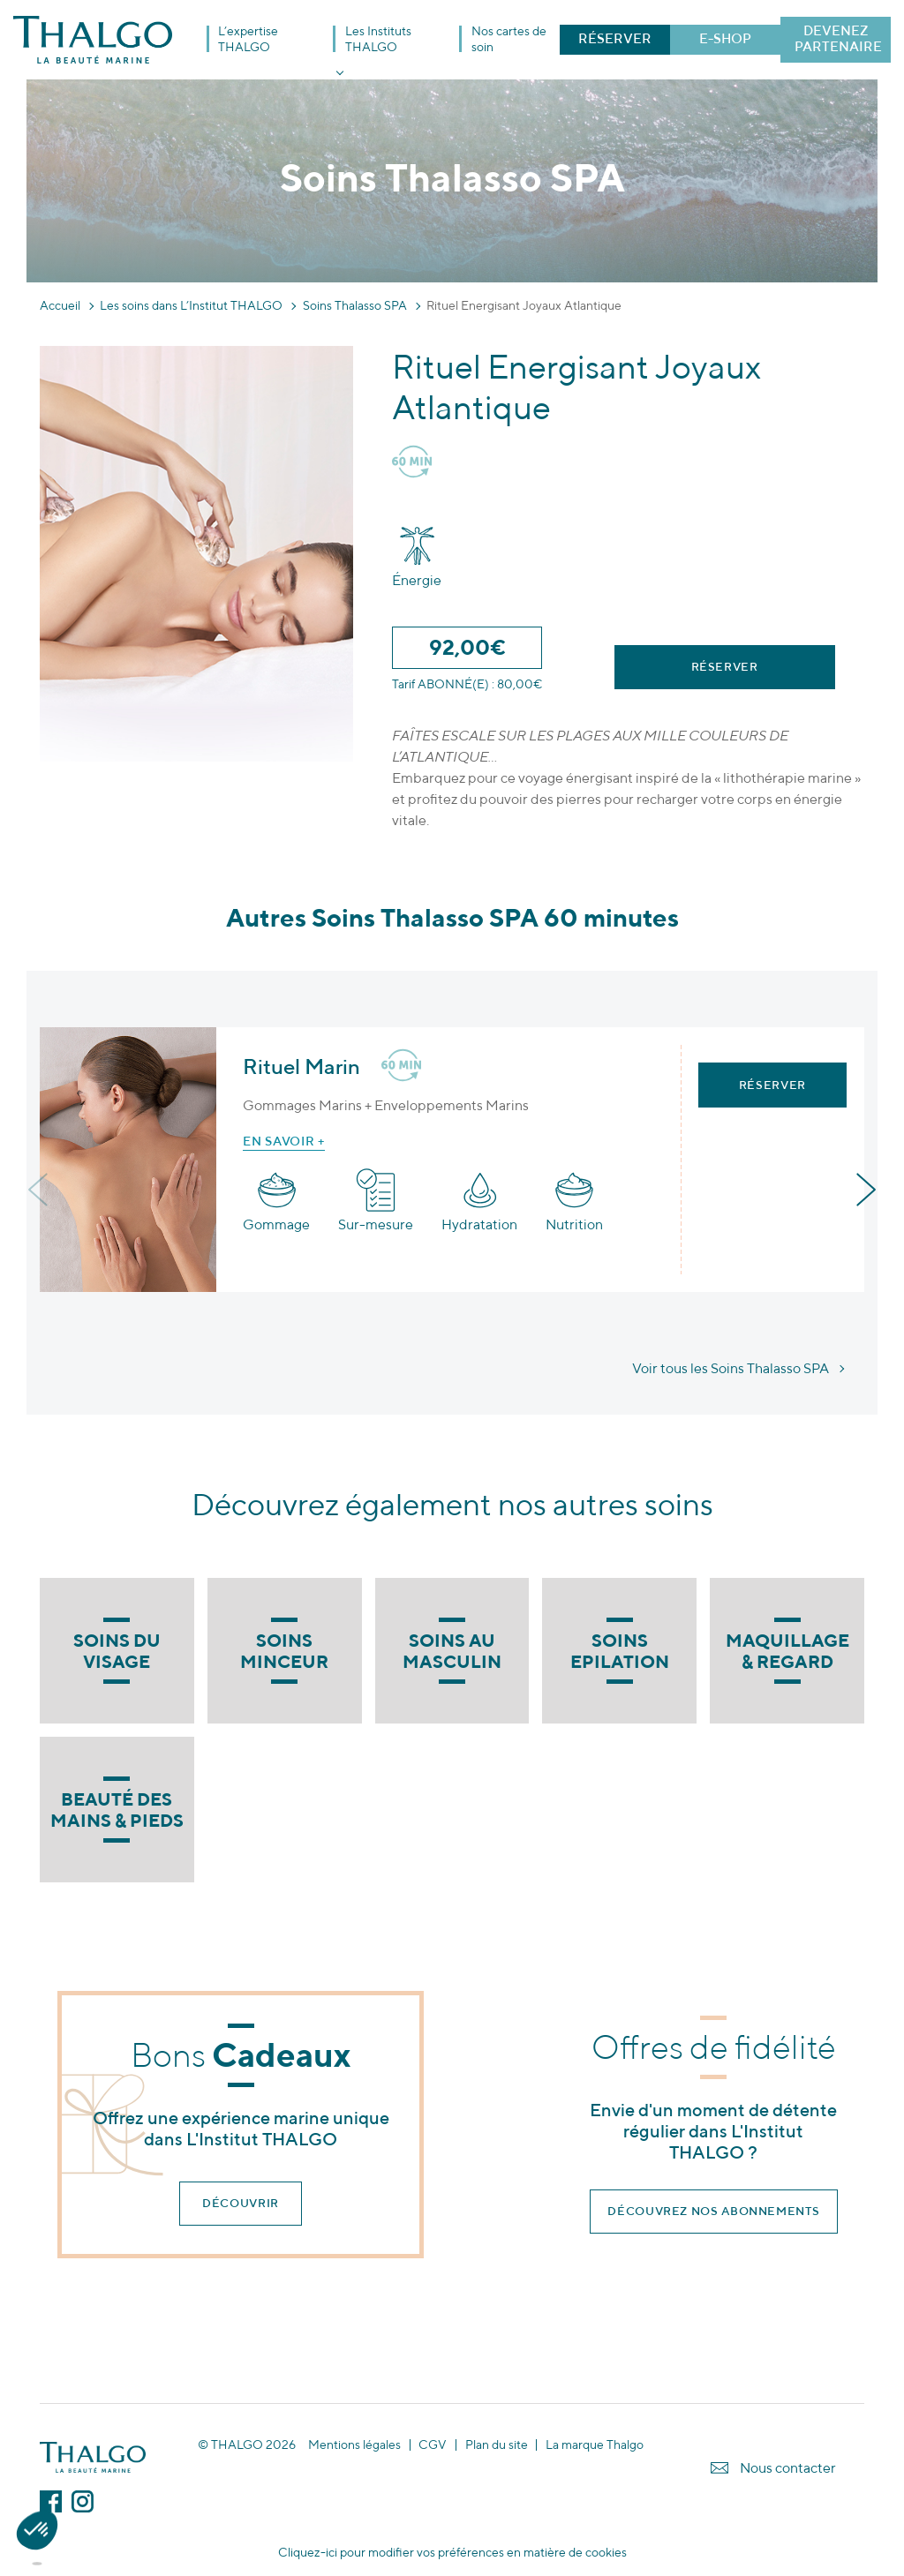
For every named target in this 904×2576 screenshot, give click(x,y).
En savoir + (284, 1140)
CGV (432, 2445)
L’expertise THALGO (248, 39)
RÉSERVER (615, 38)
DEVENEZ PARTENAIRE (838, 38)
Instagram (83, 2501)
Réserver (724, 666)
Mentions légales (354, 2445)
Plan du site (496, 2445)
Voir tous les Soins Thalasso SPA (730, 1368)
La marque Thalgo (595, 2445)
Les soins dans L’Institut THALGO (191, 305)
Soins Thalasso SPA (355, 305)
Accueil (60, 305)
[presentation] (39, 1190)
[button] (37, 2546)
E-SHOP (725, 38)
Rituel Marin (301, 1066)
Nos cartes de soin (508, 39)
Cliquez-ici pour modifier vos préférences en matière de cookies (452, 2552)
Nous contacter (788, 2468)
